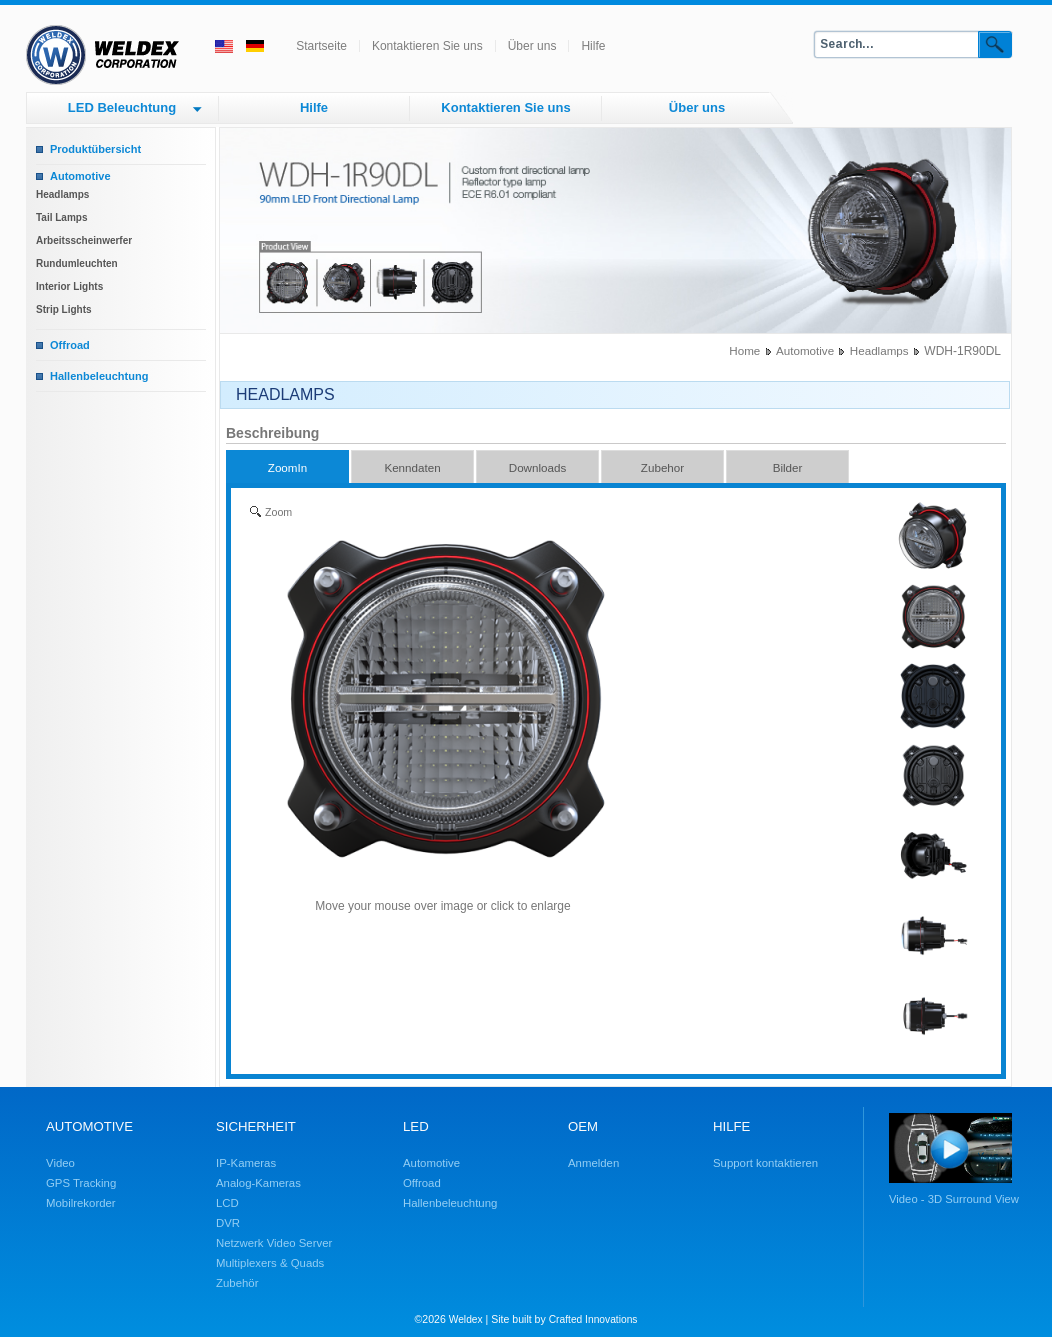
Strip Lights (64, 309)
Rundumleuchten (77, 263)
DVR (228, 1223)
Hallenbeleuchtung (99, 376)
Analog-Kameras (258, 1183)
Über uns (532, 46)
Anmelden (593, 1163)
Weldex (466, 1319)
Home (744, 350)
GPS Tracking (81, 1183)
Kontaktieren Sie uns (427, 46)
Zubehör (237, 1283)
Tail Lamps (62, 217)
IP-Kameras (246, 1163)
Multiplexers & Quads (270, 1263)
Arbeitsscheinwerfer (84, 240)
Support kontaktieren (765, 1163)
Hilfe (593, 46)
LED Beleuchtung (122, 107)
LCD (227, 1203)
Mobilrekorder (81, 1203)
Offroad (70, 345)
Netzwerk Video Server (274, 1243)
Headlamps (62, 194)
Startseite (321, 46)
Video (60, 1163)
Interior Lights (69, 286)
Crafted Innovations (593, 1319)
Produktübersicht (95, 149)
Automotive (80, 176)
